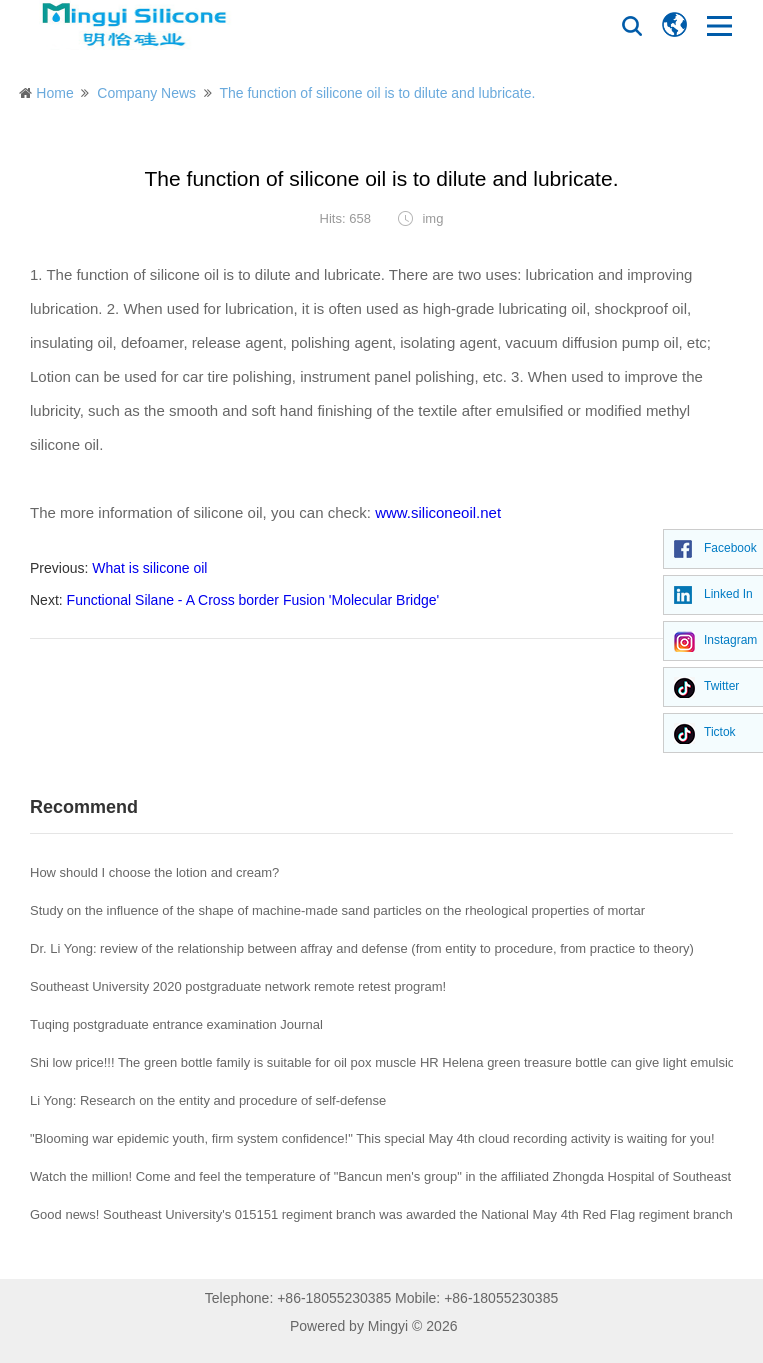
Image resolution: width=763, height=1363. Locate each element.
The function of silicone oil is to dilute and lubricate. (377, 93)
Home (54, 93)
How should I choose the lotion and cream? (154, 872)
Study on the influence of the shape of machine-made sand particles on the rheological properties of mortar (337, 910)
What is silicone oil (149, 568)
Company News (146, 93)
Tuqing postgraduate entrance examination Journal (176, 1024)
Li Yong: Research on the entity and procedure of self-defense (208, 1100)
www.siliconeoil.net (438, 512)
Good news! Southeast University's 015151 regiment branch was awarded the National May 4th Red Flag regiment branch (381, 1214)
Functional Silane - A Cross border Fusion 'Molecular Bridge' (253, 600)
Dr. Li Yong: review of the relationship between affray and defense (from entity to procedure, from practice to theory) (362, 948)
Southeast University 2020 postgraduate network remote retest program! (238, 986)
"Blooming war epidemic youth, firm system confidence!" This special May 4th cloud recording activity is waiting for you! (372, 1138)
